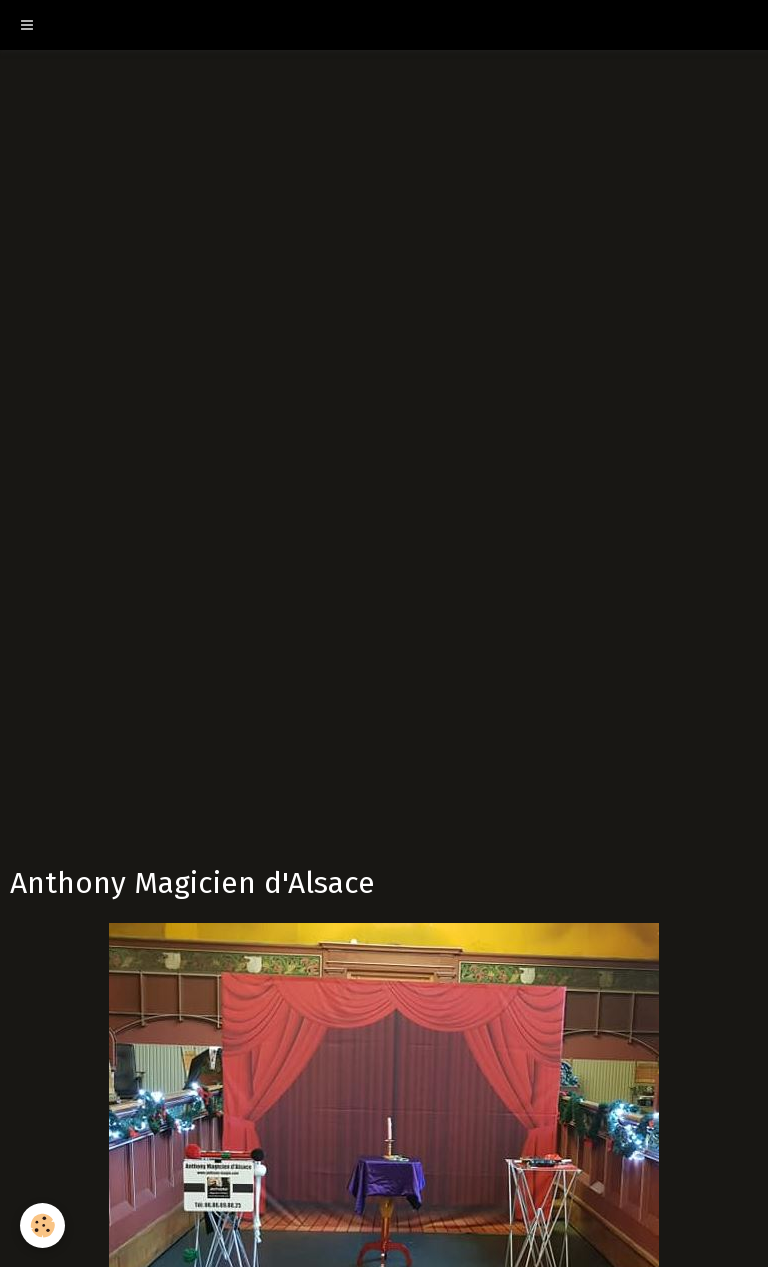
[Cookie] (42, 1225)
